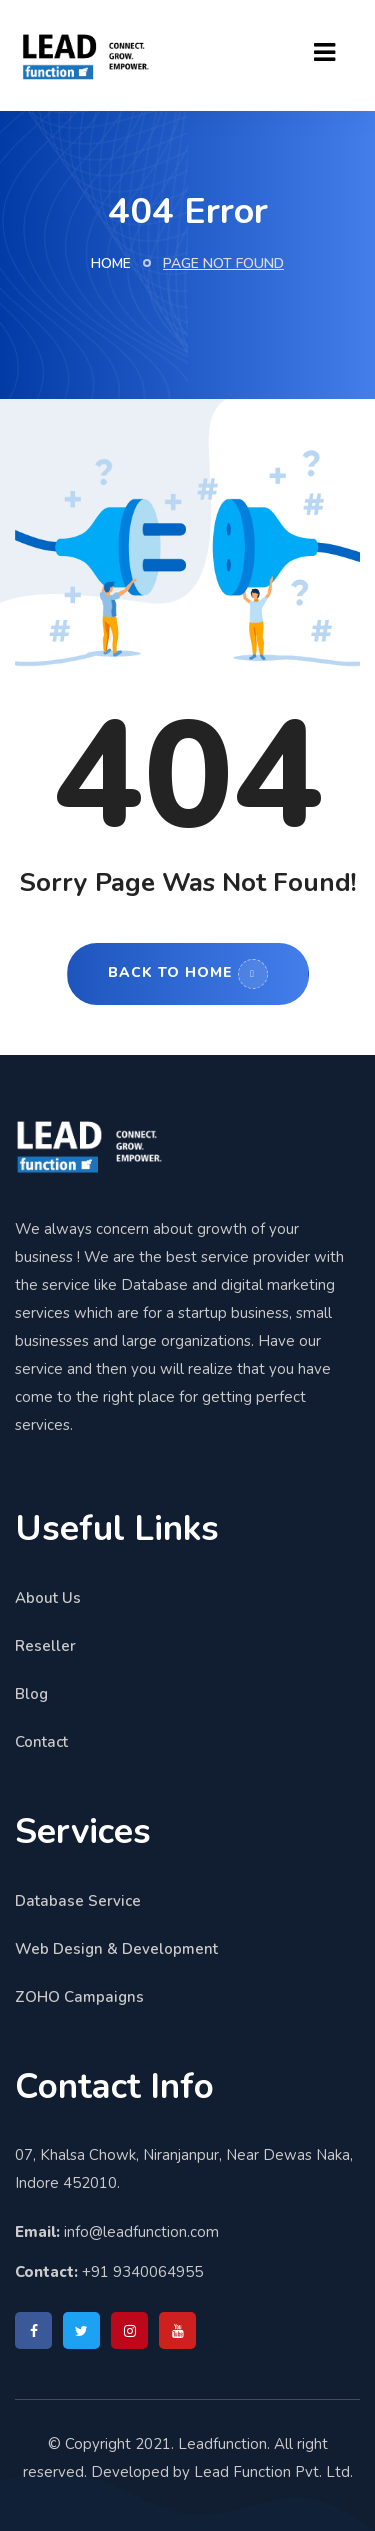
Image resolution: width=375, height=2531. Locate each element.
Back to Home (188, 974)
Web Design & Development (116, 1949)
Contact (41, 1742)
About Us (48, 1598)
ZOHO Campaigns (79, 1997)
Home (111, 263)
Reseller (45, 1646)
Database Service (78, 1901)
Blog (31, 1694)
